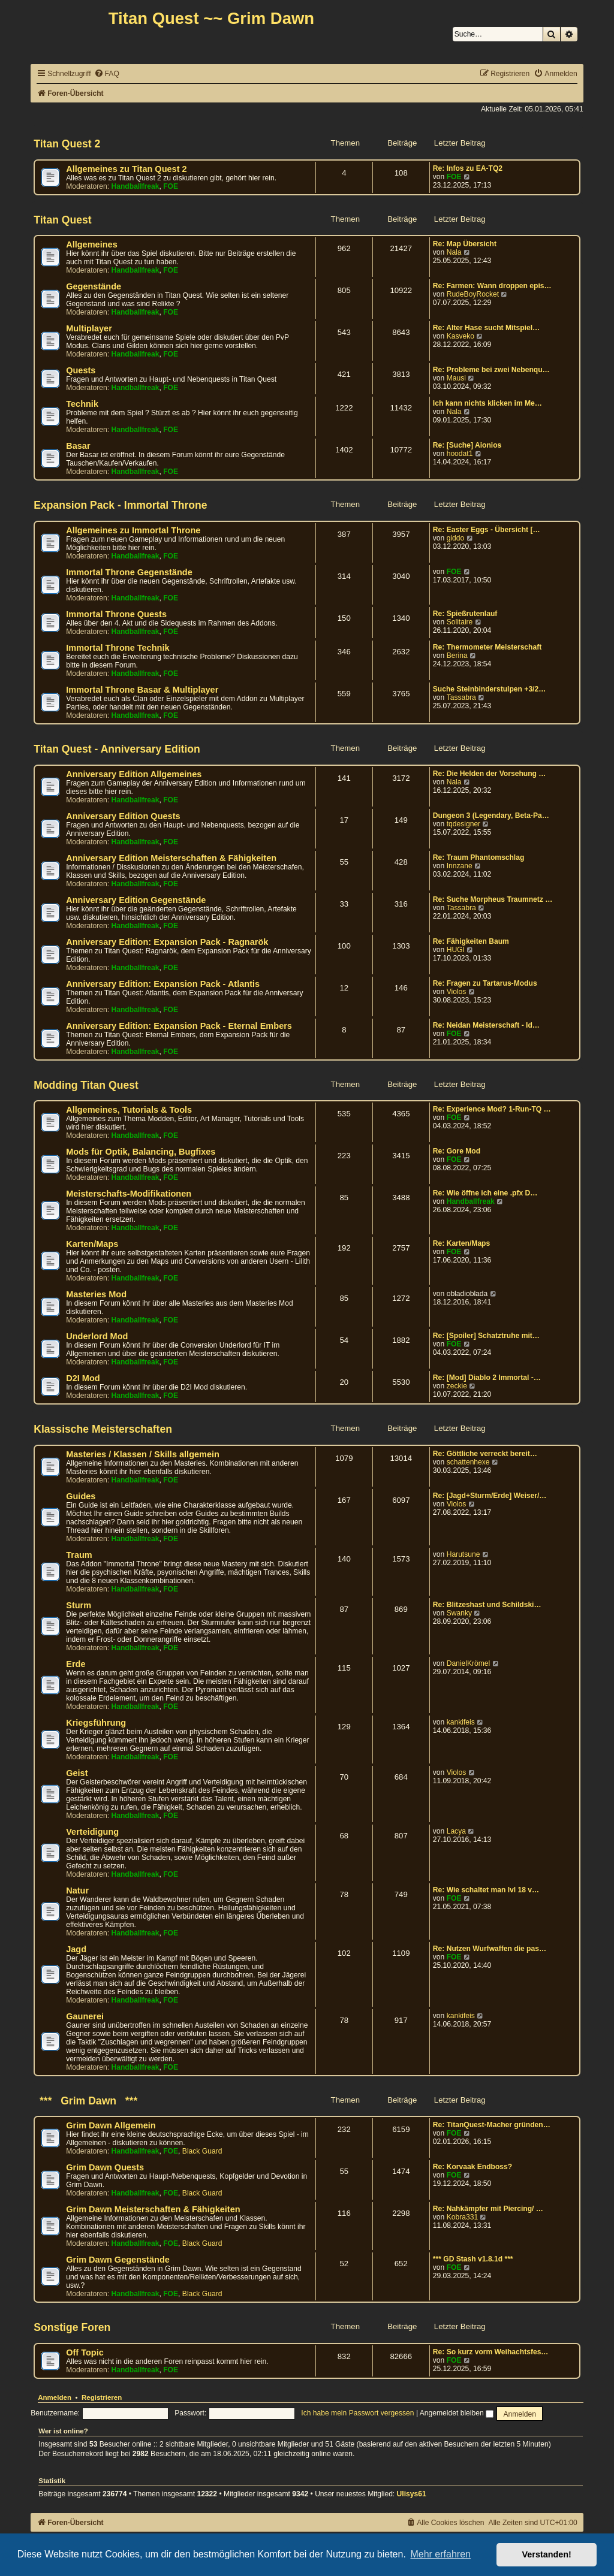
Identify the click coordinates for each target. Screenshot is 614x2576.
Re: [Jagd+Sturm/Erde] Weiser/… (490, 1495)
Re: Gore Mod (456, 1151)
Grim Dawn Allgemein (111, 2125)
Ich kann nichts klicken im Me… (487, 403)
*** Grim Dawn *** (85, 2101)
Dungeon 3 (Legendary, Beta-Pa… (491, 815)
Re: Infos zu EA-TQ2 (467, 168)
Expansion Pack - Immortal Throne (120, 505)
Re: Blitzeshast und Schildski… (487, 1604)
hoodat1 (460, 453)
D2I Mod (83, 1378)
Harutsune (463, 1554)
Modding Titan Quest (86, 1085)
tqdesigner (463, 824)
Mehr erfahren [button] (440, 2554)
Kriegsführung (96, 1723)
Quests (80, 370)
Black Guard (202, 2151)
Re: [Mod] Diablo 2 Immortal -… (487, 1377)
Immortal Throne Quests (116, 614)
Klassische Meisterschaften (103, 1429)
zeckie (457, 1386)
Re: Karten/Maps (461, 1243)
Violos (456, 991)
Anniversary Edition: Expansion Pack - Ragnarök (167, 942)
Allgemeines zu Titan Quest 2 (126, 169)
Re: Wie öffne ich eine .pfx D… (485, 1193)
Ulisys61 (411, 2494)
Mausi (456, 378)
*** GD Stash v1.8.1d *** (473, 2259)
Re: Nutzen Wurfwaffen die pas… (489, 1948)
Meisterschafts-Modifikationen (128, 1193)
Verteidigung (92, 1832)
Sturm (78, 1605)
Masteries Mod (96, 1294)
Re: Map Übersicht (464, 244)
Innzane (459, 866)
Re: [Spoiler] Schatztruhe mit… (486, 1335)
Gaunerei (85, 2016)
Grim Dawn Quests (105, 2167)
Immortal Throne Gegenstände (129, 572)
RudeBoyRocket (473, 294)
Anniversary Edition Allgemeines (133, 774)
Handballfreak (135, 186)
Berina (457, 655)
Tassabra (461, 697)
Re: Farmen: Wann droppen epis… (492, 286)
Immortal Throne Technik (117, 648)
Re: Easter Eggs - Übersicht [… (486, 530)
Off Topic (85, 2352)
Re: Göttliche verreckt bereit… (485, 1453)
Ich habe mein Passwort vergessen (357, 2413)
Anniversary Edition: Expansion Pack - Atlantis (163, 984)
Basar (78, 446)
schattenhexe (468, 1462)
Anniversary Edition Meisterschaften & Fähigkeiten (171, 858)
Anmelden (54, 2397)
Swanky (459, 1613)
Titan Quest (62, 220)
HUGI (456, 950)
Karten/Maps (92, 1244)
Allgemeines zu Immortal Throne (133, 530)
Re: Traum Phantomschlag (479, 857)
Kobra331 (462, 2217)
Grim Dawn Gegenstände (118, 2259)
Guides (80, 1496)
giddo (456, 538)
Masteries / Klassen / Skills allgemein (142, 1454)
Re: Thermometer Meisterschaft (487, 647)
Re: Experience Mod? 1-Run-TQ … (492, 1109)
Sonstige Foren (72, 2327)
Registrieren (102, 2397)
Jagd (76, 1949)
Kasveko (460, 336)
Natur (77, 1890)
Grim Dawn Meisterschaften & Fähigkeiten (153, 2209)
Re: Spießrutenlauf (465, 613)
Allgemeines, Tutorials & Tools (129, 1110)
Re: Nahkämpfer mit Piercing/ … (488, 2208)
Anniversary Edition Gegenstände (136, 900)
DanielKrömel (468, 1663)
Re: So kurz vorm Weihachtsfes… (491, 2352)
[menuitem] (106, 74)
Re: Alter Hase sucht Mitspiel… (486, 328)
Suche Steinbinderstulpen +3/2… (489, 689)
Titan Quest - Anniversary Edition (117, 749)
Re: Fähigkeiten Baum (471, 941)
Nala (454, 252)
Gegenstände (93, 286)
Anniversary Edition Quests (123, 816)
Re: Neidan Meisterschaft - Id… (486, 1025)
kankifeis (461, 1722)
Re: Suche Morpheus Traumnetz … (493, 899)
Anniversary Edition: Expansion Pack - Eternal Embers (179, 1026)
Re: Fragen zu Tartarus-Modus (485, 983)
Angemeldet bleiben (456, 2413)
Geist (77, 1773)
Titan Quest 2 (67, 144)
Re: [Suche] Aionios (467, 445)
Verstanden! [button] (546, 2554)
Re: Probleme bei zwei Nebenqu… (491, 370)
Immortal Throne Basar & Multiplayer (142, 689)
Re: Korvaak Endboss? (472, 2167)
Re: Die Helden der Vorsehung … (489, 773)
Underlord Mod (97, 1336)
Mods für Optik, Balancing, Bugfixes (140, 1151)
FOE (170, 186)
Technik (82, 404)
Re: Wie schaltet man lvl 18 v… (486, 1890)
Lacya (456, 1831)
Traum (79, 1555)
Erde (75, 1664)
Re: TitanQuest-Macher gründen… (491, 2125)
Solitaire (460, 622)
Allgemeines (92, 244)
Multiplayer (89, 328)
